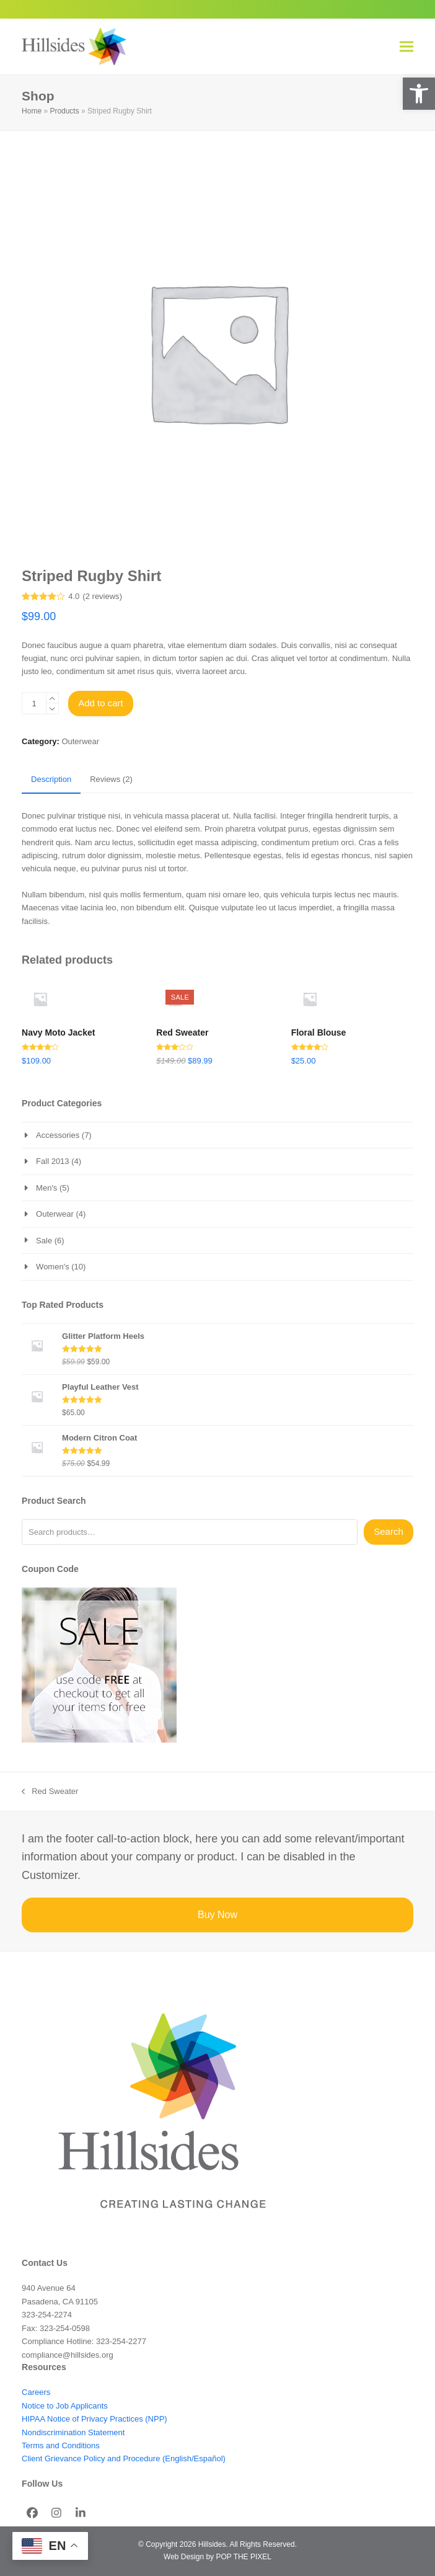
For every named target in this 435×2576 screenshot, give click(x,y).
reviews (103, 596)
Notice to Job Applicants (65, 2405)
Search (388, 1531)
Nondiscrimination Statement (73, 2432)
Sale (44, 1240)
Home (32, 111)
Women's (52, 1266)
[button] (419, 94)
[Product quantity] (34, 703)
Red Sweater (50, 1792)
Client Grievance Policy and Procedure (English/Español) (124, 2458)
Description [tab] (51, 779)
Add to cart (100, 703)
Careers (36, 2392)
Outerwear (80, 741)
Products (64, 111)
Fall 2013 (52, 1161)
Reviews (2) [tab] (111, 779)
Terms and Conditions (61, 2445)
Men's (46, 1188)
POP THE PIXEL (243, 2556)
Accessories (57, 1135)
